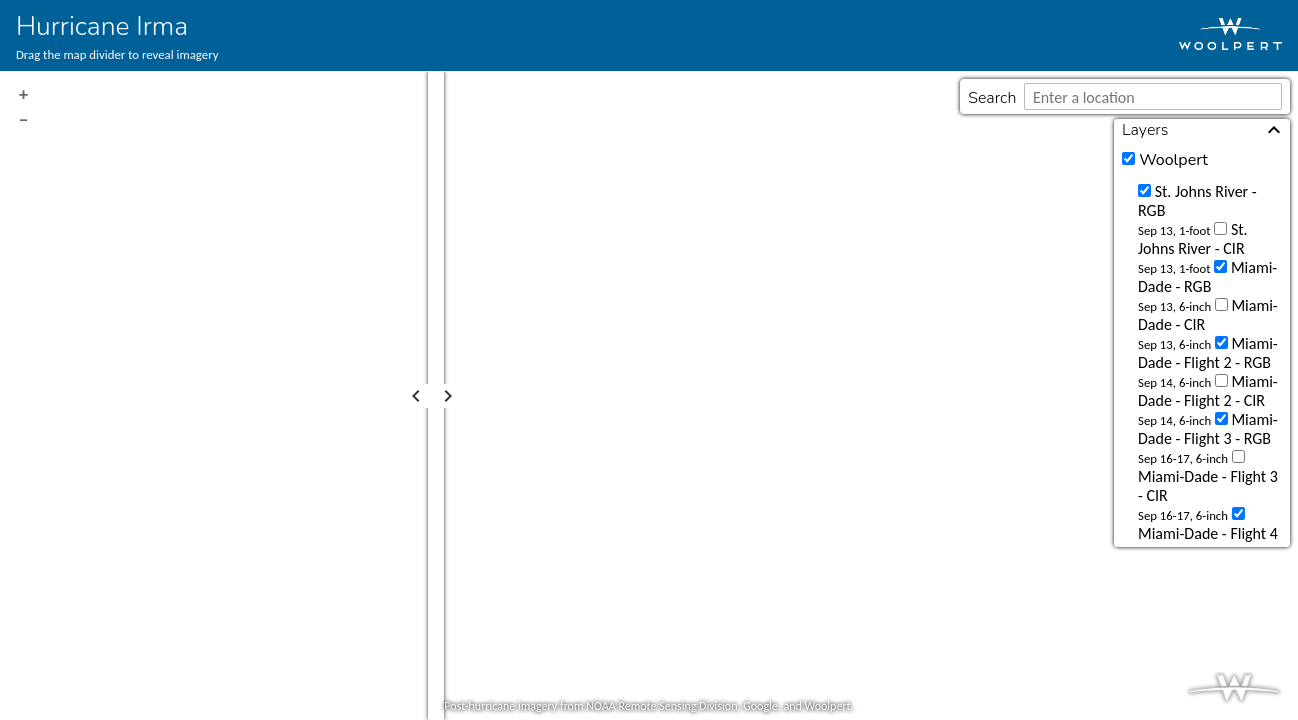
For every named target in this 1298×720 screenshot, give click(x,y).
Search (992, 98)
